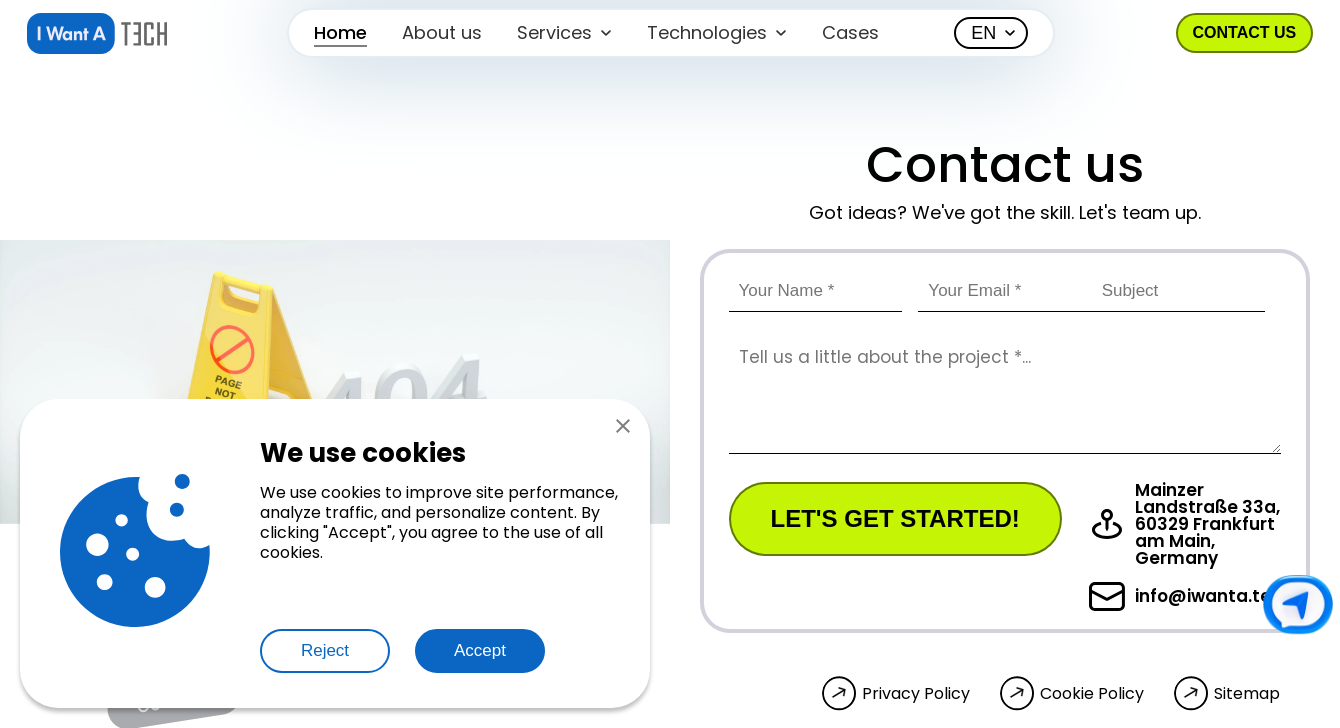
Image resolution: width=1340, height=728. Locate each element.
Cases (850, 32)
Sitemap (1247, 694)
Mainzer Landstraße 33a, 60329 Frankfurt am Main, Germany (1184, 524)
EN (983, 33)
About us (442, 32)
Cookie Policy (1092, 694)
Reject (325, 650)
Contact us (1245, 32)
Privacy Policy (916, 694)
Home (340, 32)
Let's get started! (895, 518)
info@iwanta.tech (1191, 596)
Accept (480, 650)
